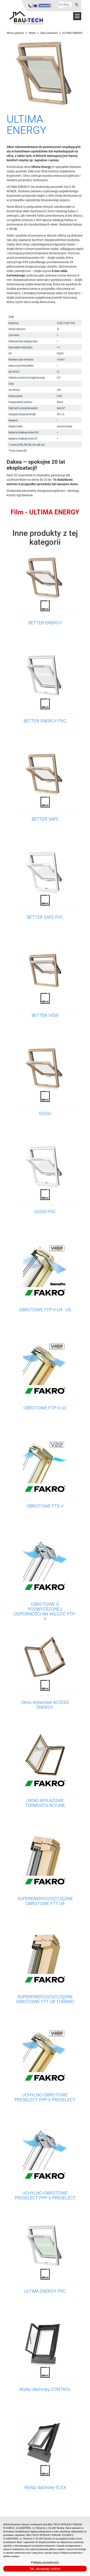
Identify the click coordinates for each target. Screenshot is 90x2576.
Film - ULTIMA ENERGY (45, 512)
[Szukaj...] (65, 4)
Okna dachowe (48, 33)
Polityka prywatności (45, 2562)
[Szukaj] (76, 4)
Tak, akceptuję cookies (45, 2568)
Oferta (32, 33)
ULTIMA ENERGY (72, 33)
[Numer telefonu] (30, 6)
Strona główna (15, 33)
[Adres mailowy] (35, 6)
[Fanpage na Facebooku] (44, 5)
